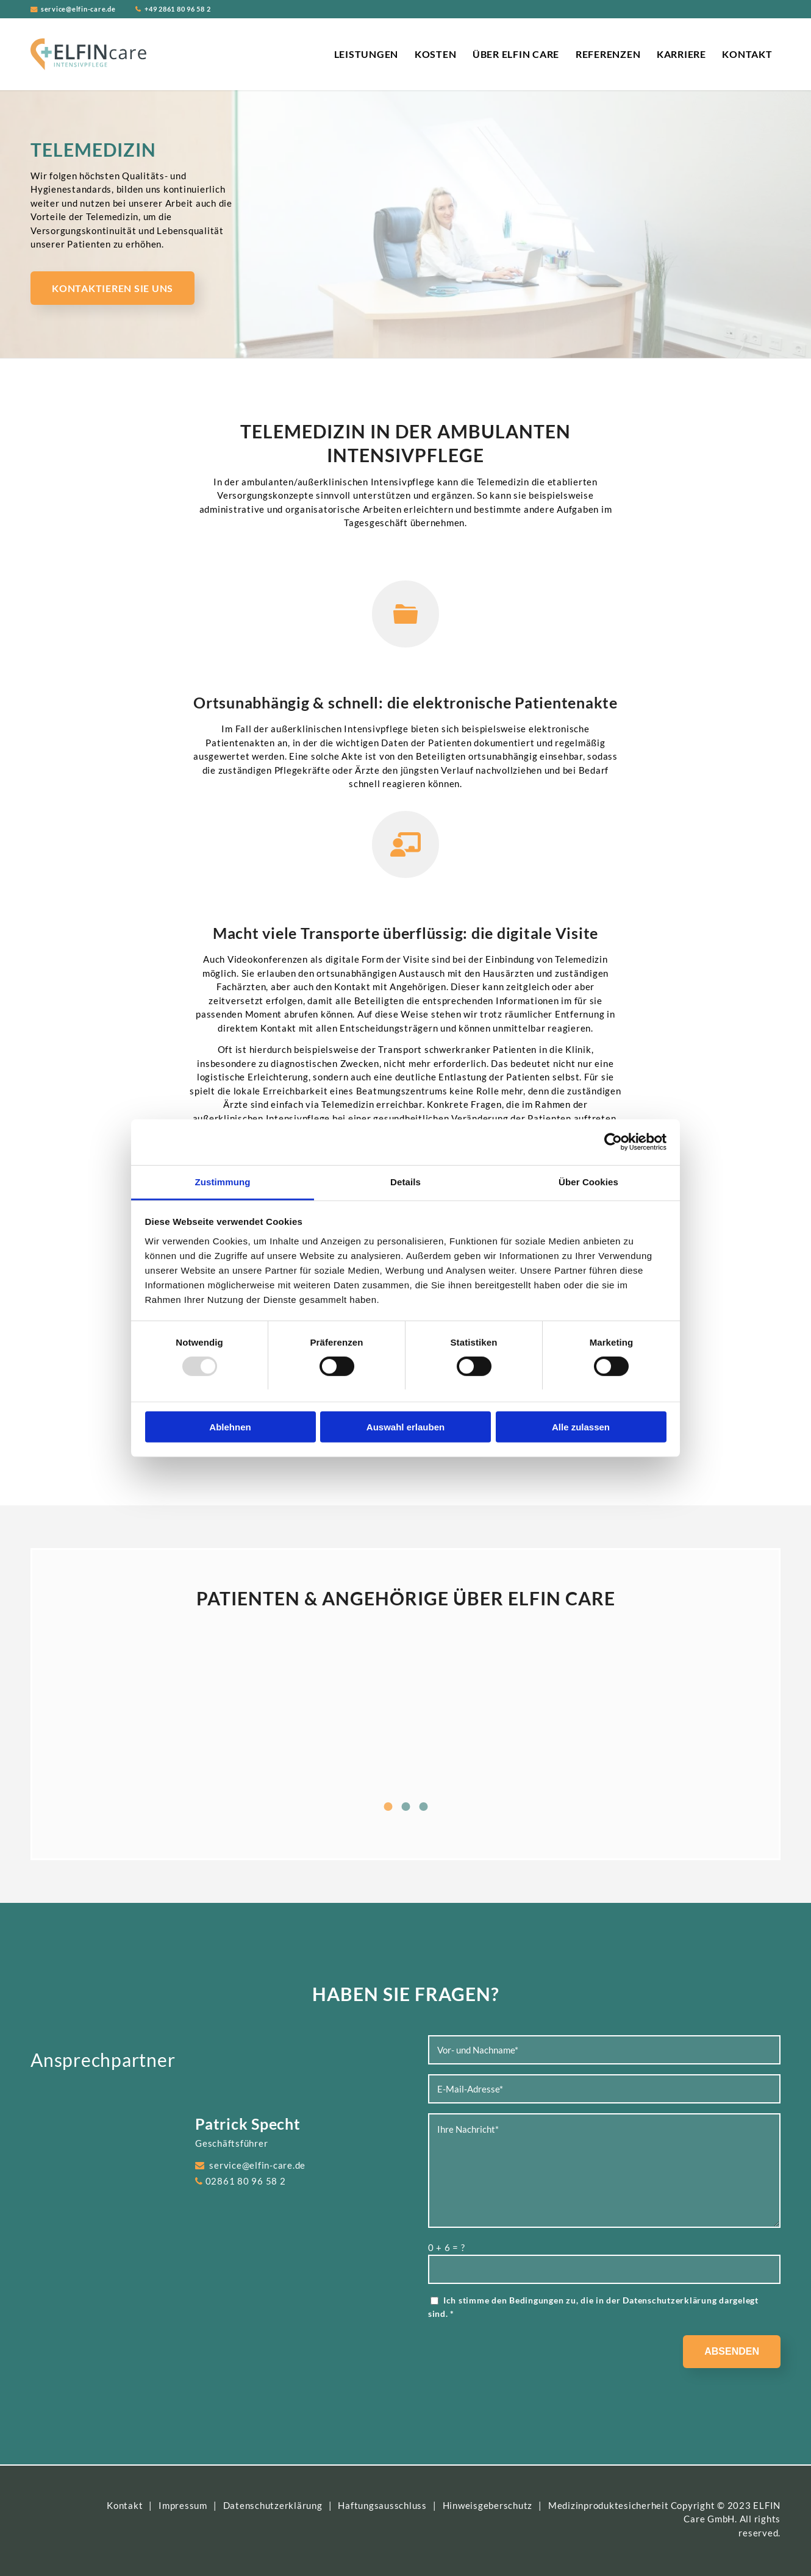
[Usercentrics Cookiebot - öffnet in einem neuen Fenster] (613, 1142)
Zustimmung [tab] (223, 1181)
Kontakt (125, 2505)
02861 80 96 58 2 (245, 2180)
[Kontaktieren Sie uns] (112, 288)
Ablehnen (230, 1427)
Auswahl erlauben (405, 1427)
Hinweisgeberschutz (488, 2505)
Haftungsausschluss (382, 2505)
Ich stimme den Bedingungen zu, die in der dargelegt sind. (593, 2307)
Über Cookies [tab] (588, 1181)
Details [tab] (405, 1181)
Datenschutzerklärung (669, 2300)
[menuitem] (366, 54)
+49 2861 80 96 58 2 (177, 9)
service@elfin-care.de (78, 9)
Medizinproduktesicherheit (608, 2505)
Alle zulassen (581, 1427)
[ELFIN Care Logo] (88, 54)
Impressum (183, 2505)
